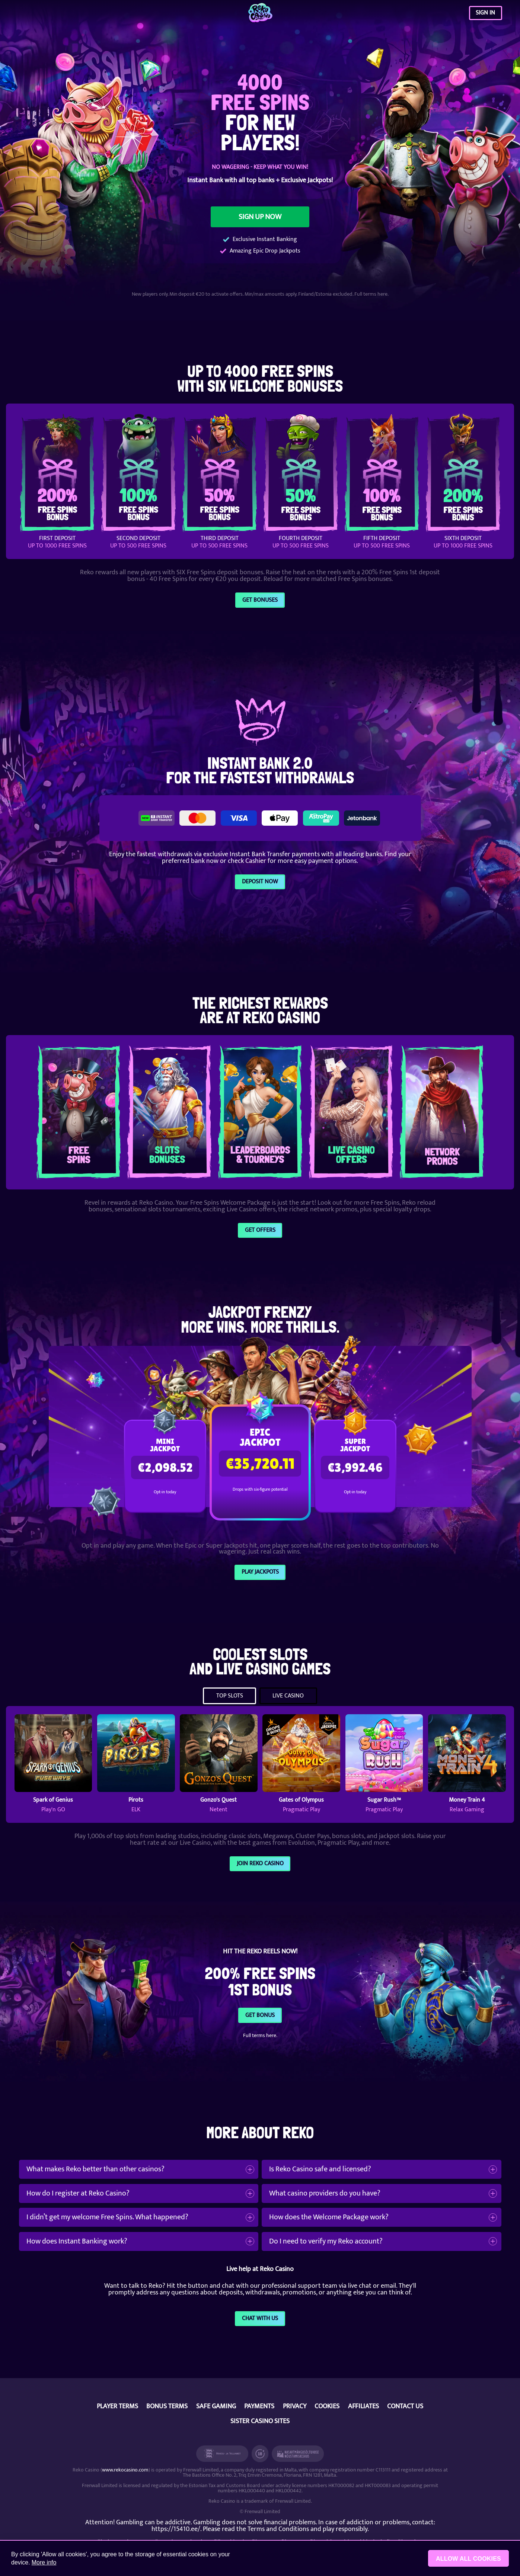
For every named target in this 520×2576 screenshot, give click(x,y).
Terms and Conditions (278, 2529)
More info (44, 2562)
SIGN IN (485, 12)
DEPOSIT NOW (260, 881)
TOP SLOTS (229, 1696)
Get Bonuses (260, 600)
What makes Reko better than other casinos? (95, 2169)
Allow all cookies (468, 2559)
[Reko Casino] (260, 13)
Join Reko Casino (260, 1863)
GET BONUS (260, 2015)
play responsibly (345, 2529)
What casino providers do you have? (324, 2193)
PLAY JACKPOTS (260, 1572)
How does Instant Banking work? (76, 2241)
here (382, 294)
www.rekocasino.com (125, 2470)
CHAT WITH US (260, 2318)
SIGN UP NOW (260, 217)
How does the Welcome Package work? (329, 2217)
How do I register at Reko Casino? (78, 2193)
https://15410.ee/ (175, 2529)
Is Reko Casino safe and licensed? (320, 2169)
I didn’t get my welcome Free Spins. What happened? (107, 2217)
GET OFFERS (260, 1230)
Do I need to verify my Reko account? (326, 2241)
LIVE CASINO (288, 1696)
